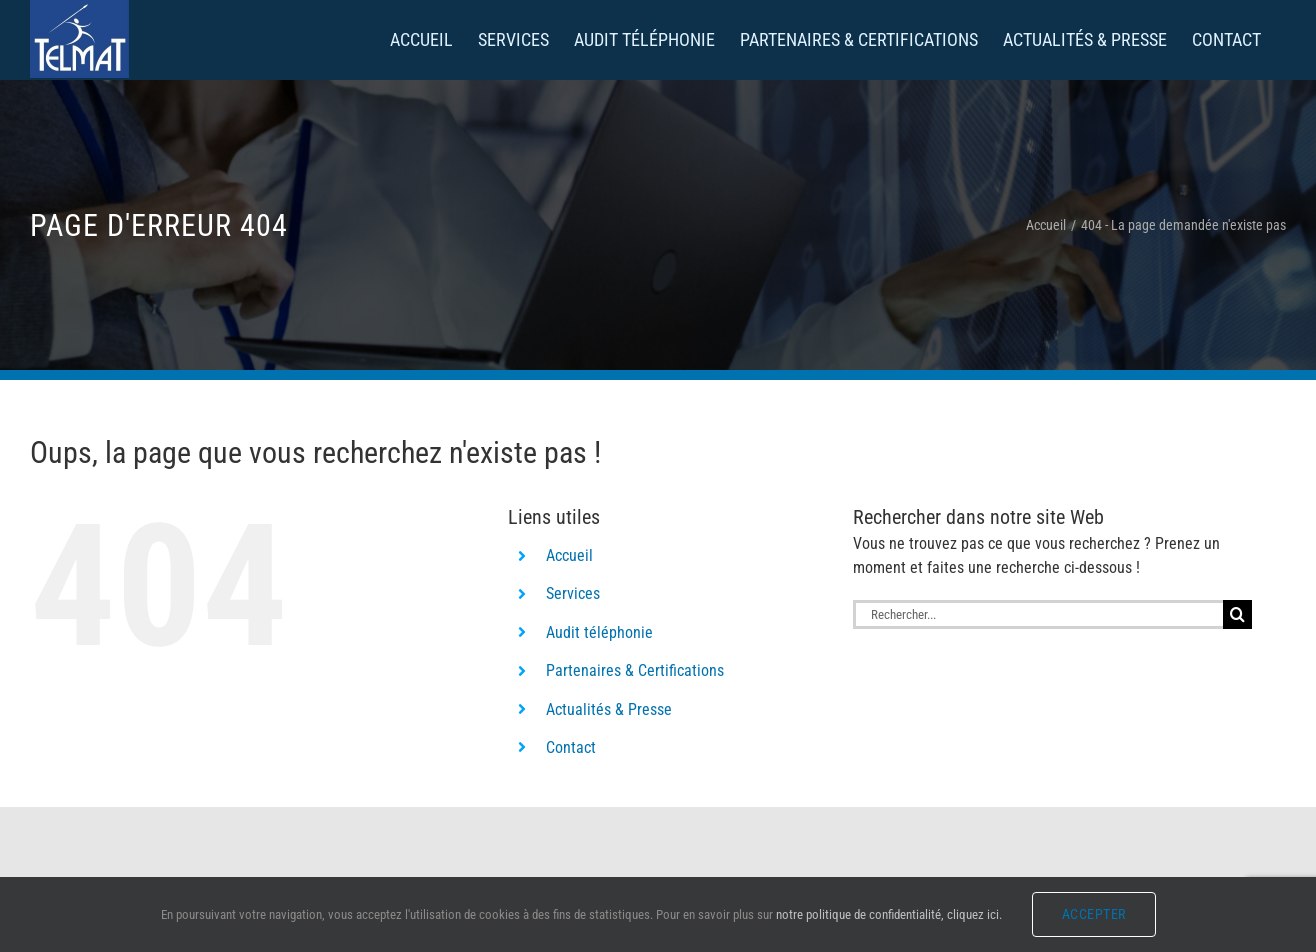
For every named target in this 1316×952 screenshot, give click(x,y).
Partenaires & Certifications (635, 670)
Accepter (1094, 914)
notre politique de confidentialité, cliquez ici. (889, 914)
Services (573, 593)
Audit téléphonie (599, 632)
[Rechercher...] (1038, 614)
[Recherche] (1237, 614)
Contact (571, 747)
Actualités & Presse (609, 709)
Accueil (569, 555)
